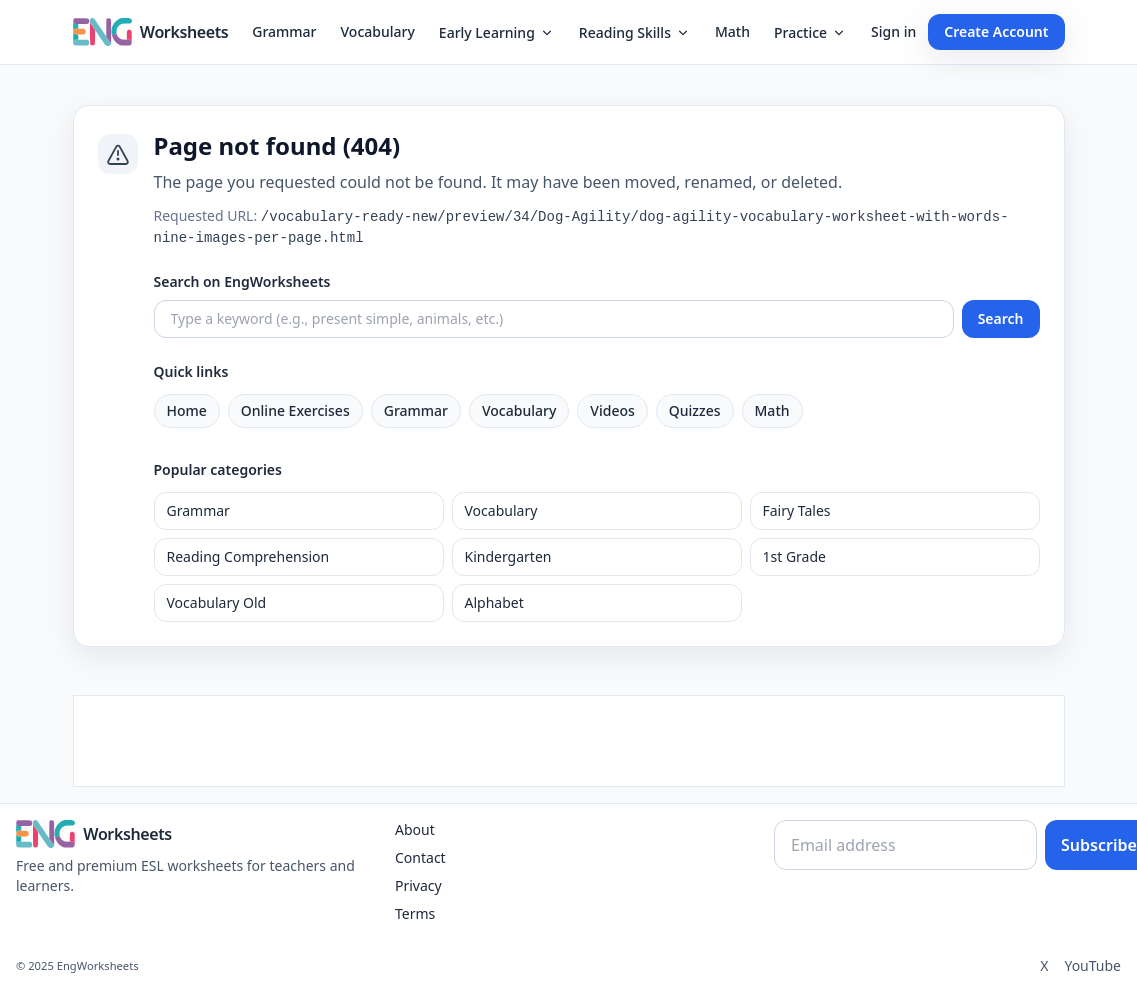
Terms (415, 913)
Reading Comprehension (248, 556)
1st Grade (794, 556)
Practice (810, 32)
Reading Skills (635, 32)
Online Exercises (295, 410)
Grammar (284, 31)
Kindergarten (508, 556)
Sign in (893, 31)
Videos (612, 410)
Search (1001, 318)
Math (732, 31)
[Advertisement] (569, 741)
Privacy (418, 885)
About (415, 829)
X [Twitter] (1044, 965)
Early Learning (497, 32)
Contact (420, 857)
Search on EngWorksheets (242, 281)
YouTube (1092, 965)
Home (187, 410)
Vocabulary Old (217, 602)
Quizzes (695, 410)
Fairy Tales (797, 510)
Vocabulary (378, 31)
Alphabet (494, 602)
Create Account (996, 31)
